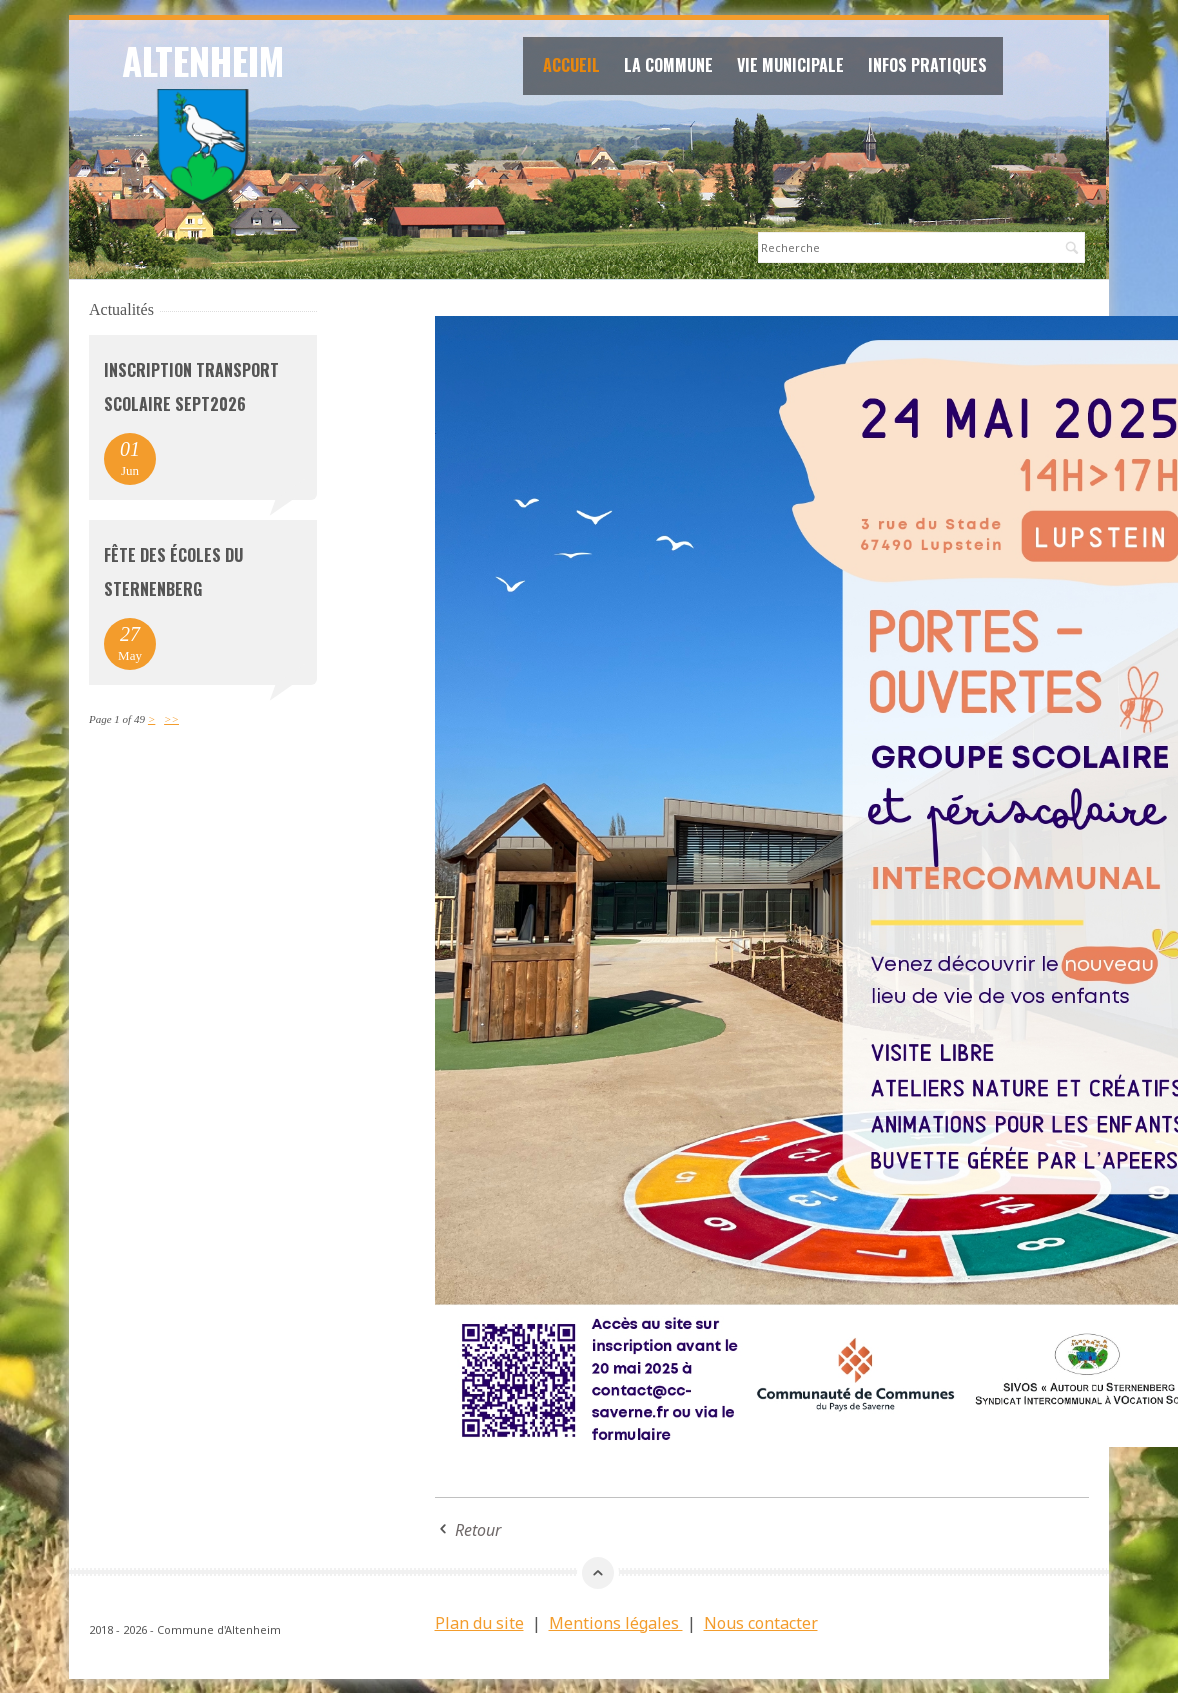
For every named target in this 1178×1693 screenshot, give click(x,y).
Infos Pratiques (933, 68)
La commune (674, 68)
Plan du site (479, 1622)
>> (171, 718)
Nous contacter (761, 1622)
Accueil (577, 68)
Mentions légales (616, 1622)
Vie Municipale (796, 68)
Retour (478, 1529)
